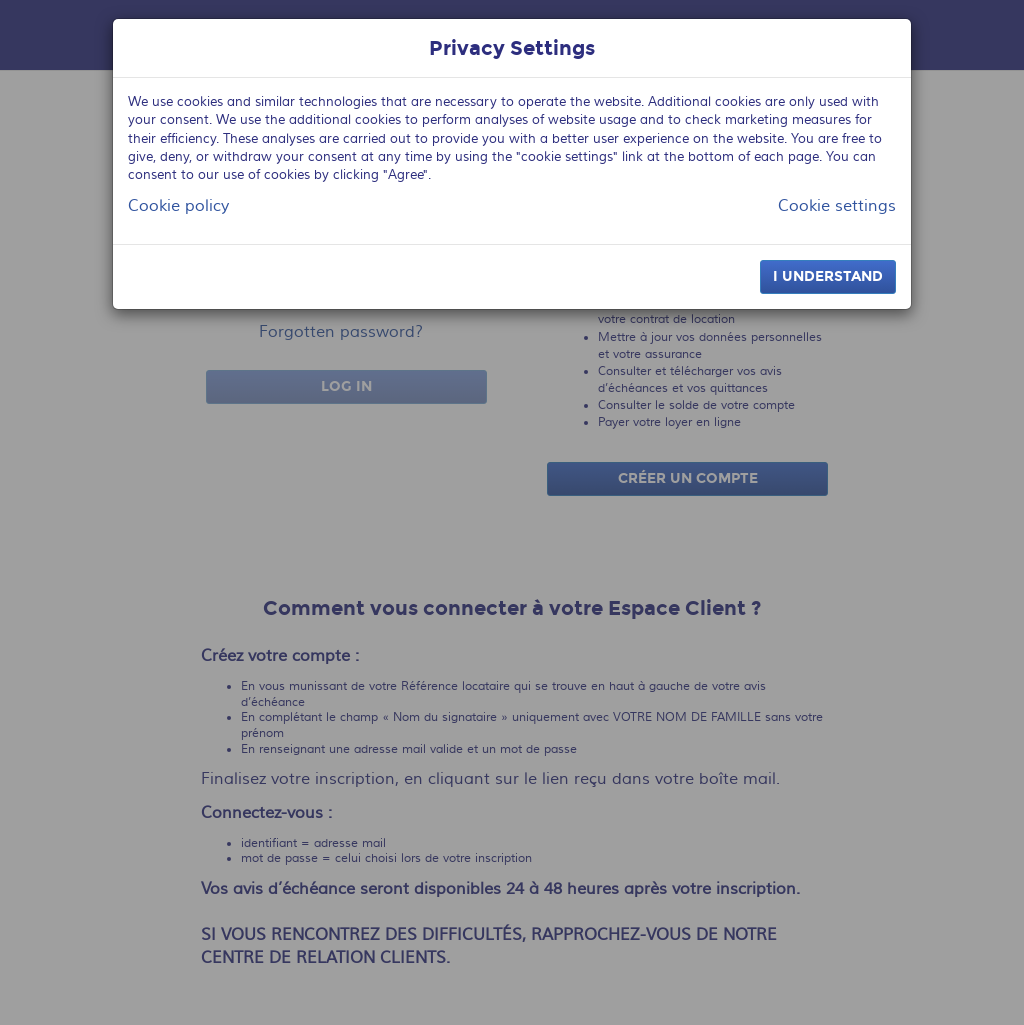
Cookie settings (837, 206)
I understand (828, 276)
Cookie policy (178, 206)
